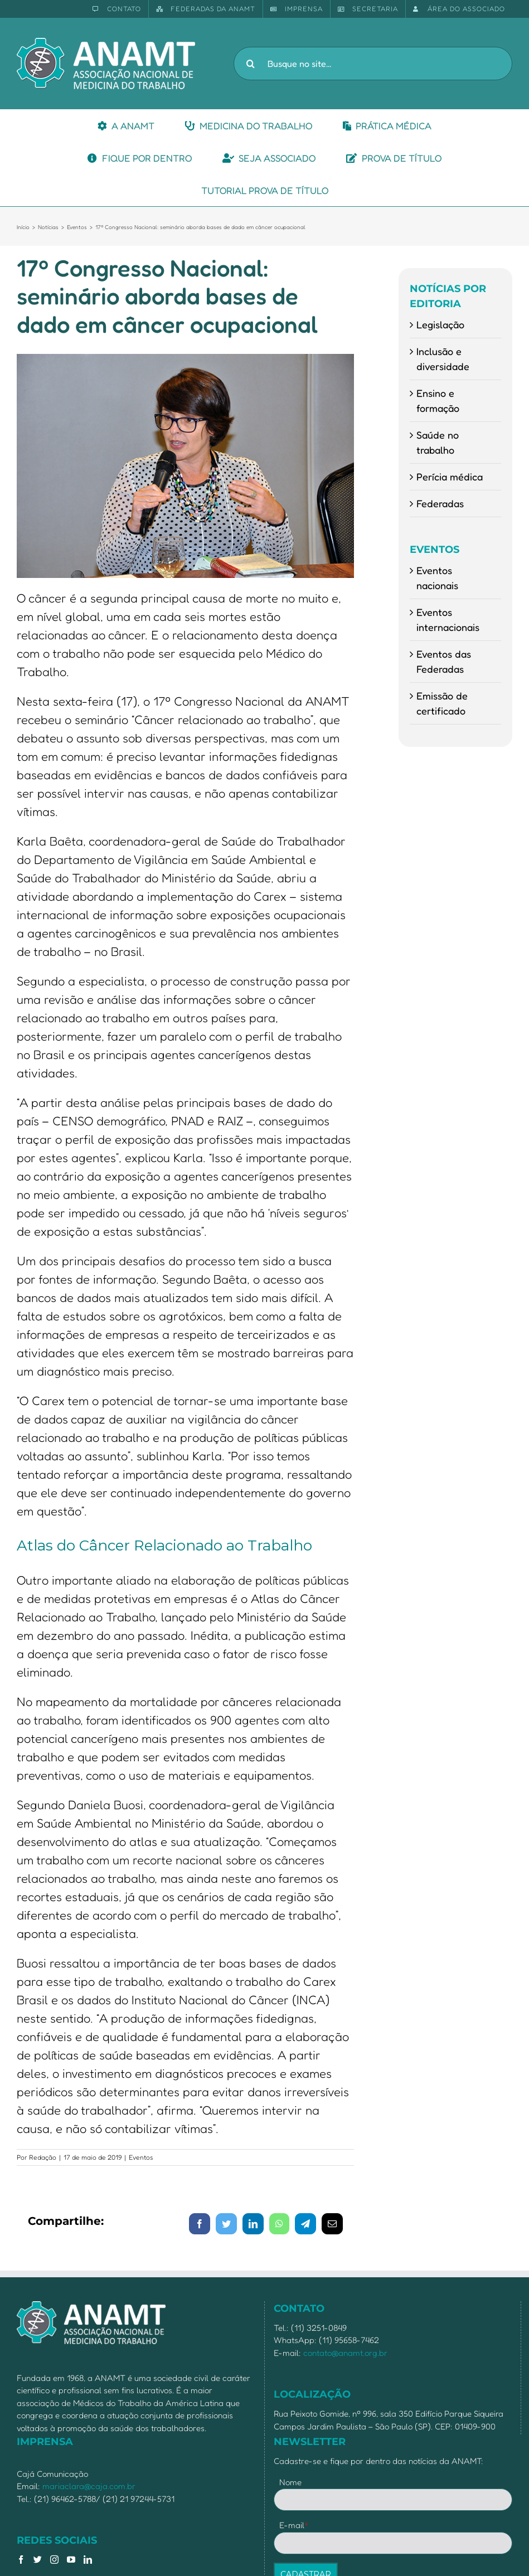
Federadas (440, 503)
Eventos (141, 2157)
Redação (42, 2157)
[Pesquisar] (250, 63)
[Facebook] (21, 2559)
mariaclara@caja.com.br (88, 2486)
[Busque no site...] (373, 63)
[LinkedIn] (88, 2559)
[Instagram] (54, 2559)
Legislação (440, 324)
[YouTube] (71, 2559)
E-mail (294, 2525)
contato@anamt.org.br (345, 2352)
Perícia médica (449, 476)
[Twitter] (37, 2559)
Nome (290, 2482)
